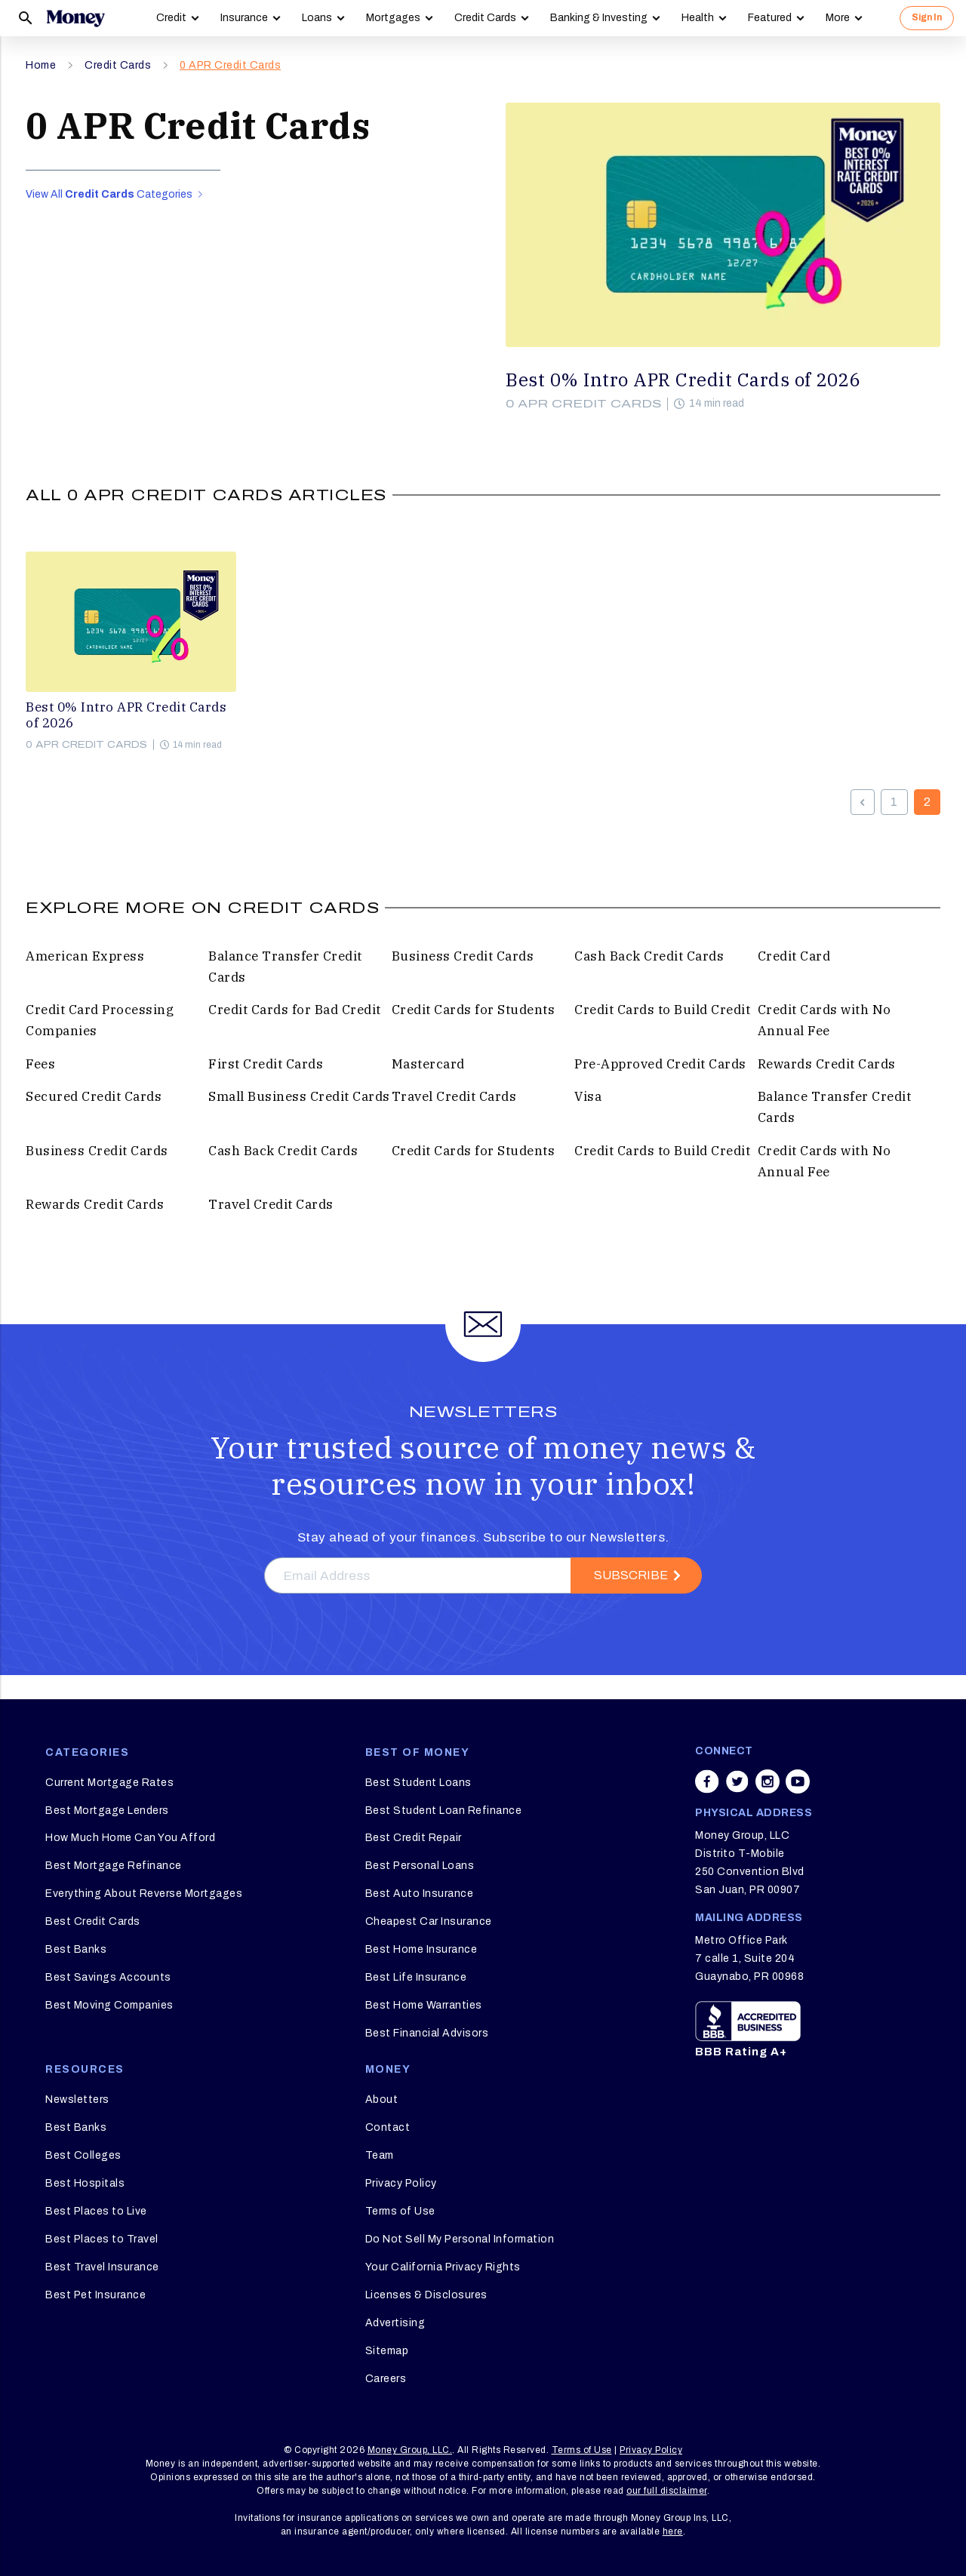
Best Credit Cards (92, 1921)
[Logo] (75, 18)
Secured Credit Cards (94, 1096)
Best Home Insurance (421, 1949)
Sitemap (387, 2350)
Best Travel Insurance (102, 2267)
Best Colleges (83, 2155)
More (838, 17)
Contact (388, 2127)
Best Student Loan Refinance (443, 1810)
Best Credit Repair (413, 1837)
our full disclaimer (666, 2490)
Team (379, 2155)
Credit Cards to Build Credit (662, 1009)
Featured (770, 17)
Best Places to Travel (101, 2239)
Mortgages (393, 17)
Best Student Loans (418, 1782)
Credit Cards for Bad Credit (294, 1009)
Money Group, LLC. (410, 2450)
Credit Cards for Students (473, 1009)
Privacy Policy (401, 2183)
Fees (40, 1064)
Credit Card (794, 956)
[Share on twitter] (737, 1781)
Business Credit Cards (463, 956)
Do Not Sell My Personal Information (460, 2239)
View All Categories (114, 194)
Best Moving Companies (109, 2005)
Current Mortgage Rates (109, 1782)
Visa (587, 1096)
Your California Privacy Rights (443, 2267)
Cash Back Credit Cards (649, 956)
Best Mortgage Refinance (113, 1865)
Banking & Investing (599, 17)
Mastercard (428, 1064)
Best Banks (75, 1949)
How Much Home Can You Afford (130, 1837)
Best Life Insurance (416, 1977)
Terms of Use (400, 2211)
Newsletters (77, 2099)
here (673, 2531)
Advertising (395, 2323)
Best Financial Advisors (427, 2033)
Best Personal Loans (420, 1865)
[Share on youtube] (798, 1781)
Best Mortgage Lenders (107, 1810)
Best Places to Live (96, 2211)
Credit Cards (485, 17)
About (381, 2099)
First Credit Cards (265, 1064)
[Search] (25, 18)
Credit (171, 17)
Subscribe (631, 1575)
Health (697, 17)
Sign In (927, 17)
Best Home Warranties (423, 2005)
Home (41, 65)
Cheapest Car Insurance (428, 1921)
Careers (386, 2378)
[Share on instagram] (767, 1781)
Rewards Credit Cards (827, 1064)
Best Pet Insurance (95, 2295)
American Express (85, 956)
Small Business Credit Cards (299, 1096)
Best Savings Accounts (108, 1977)
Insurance (244, 17)
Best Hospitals (85, 2183)
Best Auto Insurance (419, 1893)
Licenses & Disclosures (426, 2295)
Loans (317, 17)
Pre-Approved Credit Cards (660, 1064)
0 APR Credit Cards (230, 65)
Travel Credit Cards (454, 1096)
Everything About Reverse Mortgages (143, 1893)
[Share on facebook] (707, 1781)
